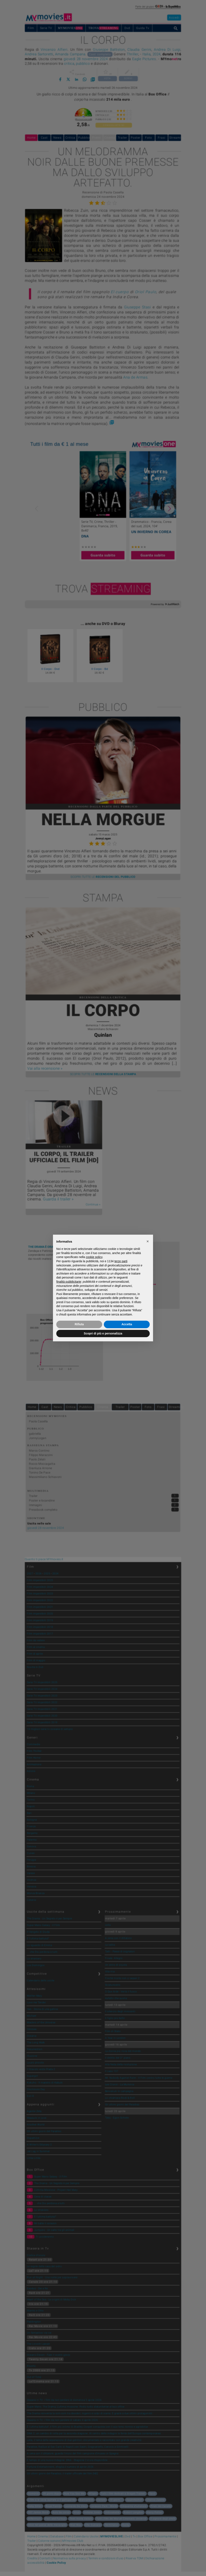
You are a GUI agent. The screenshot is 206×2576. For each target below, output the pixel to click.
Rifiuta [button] (79, 1324)
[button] (147, 1241)
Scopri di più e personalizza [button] (103, 1333)
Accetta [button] (127, 1324)
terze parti (120, 1261)
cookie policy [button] (94, 1257)
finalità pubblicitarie (68, 1281)
